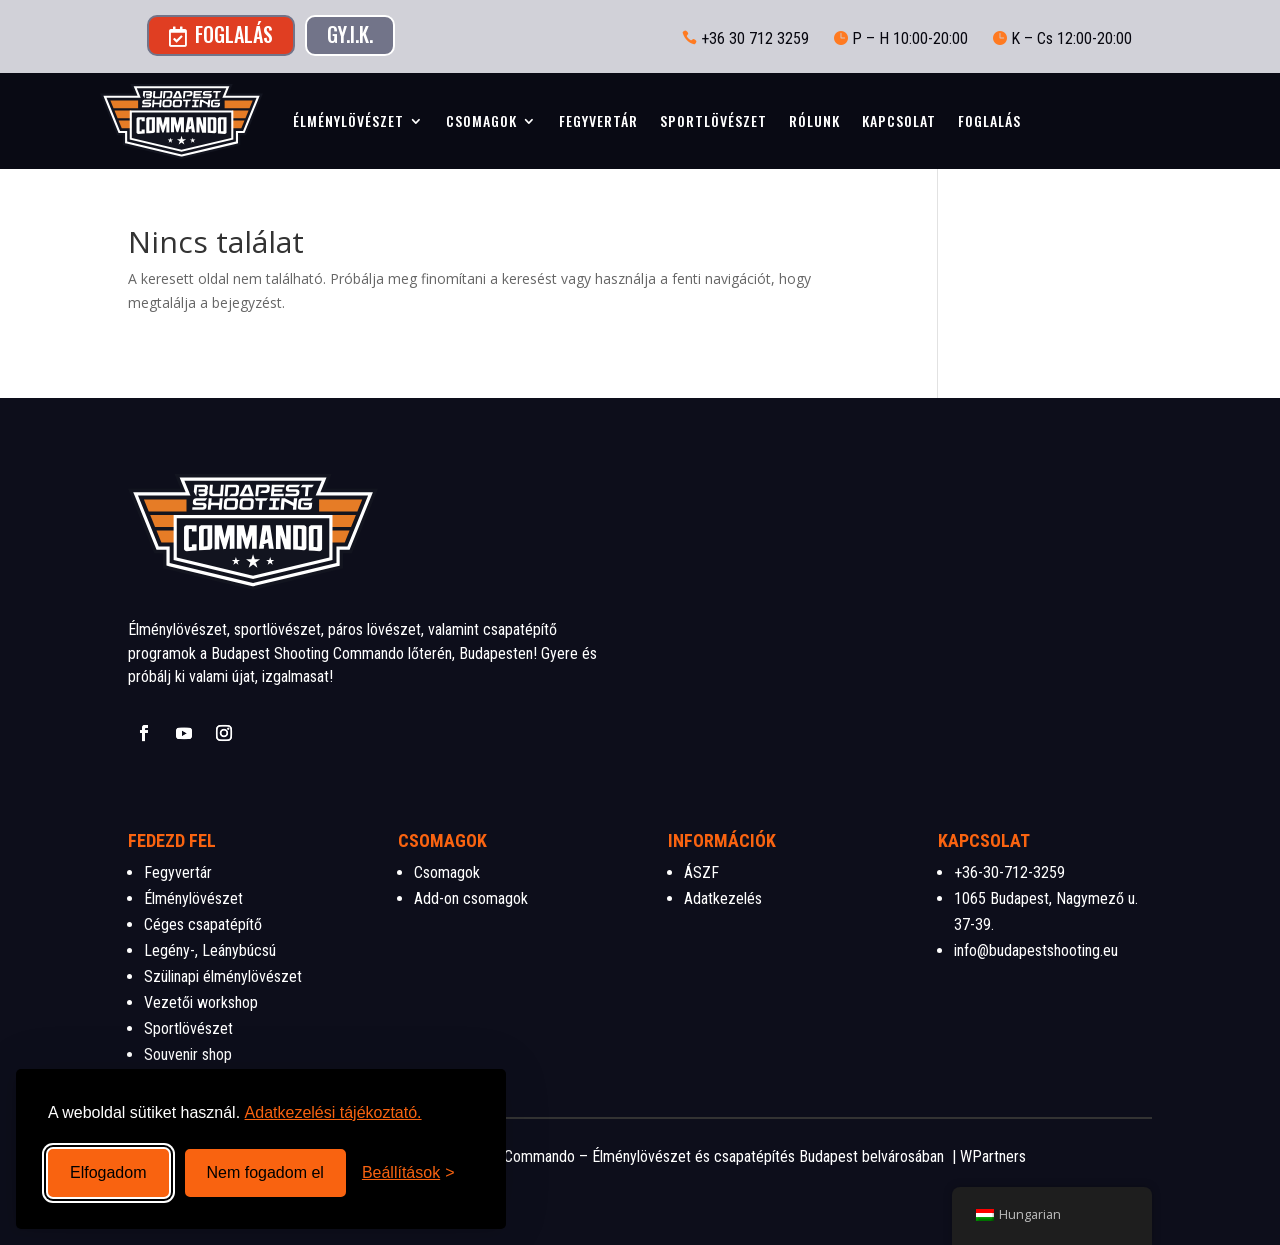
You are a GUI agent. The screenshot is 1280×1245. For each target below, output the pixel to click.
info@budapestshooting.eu (1036, 950)
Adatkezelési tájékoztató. (333, 1112)
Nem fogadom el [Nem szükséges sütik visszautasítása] (265, 1172)
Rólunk (814, 120)
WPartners (993, 1156)
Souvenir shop (188, 1054)
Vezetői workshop (201, 1002)
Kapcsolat (899, 120)
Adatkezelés (723, 898)
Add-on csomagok (471, 898)
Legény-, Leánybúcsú (210, 950)
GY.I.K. (350, 34)
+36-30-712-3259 (1009, 872)
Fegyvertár (598, 120)
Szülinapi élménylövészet (223, 976)
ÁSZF (701, 872)
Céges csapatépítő (203, 924)
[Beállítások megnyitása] (408, 1173)
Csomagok (481, 120)
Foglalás (221, 34)
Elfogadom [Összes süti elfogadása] (108, 1172)
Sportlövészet (713, 120)
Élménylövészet (348, 120)
